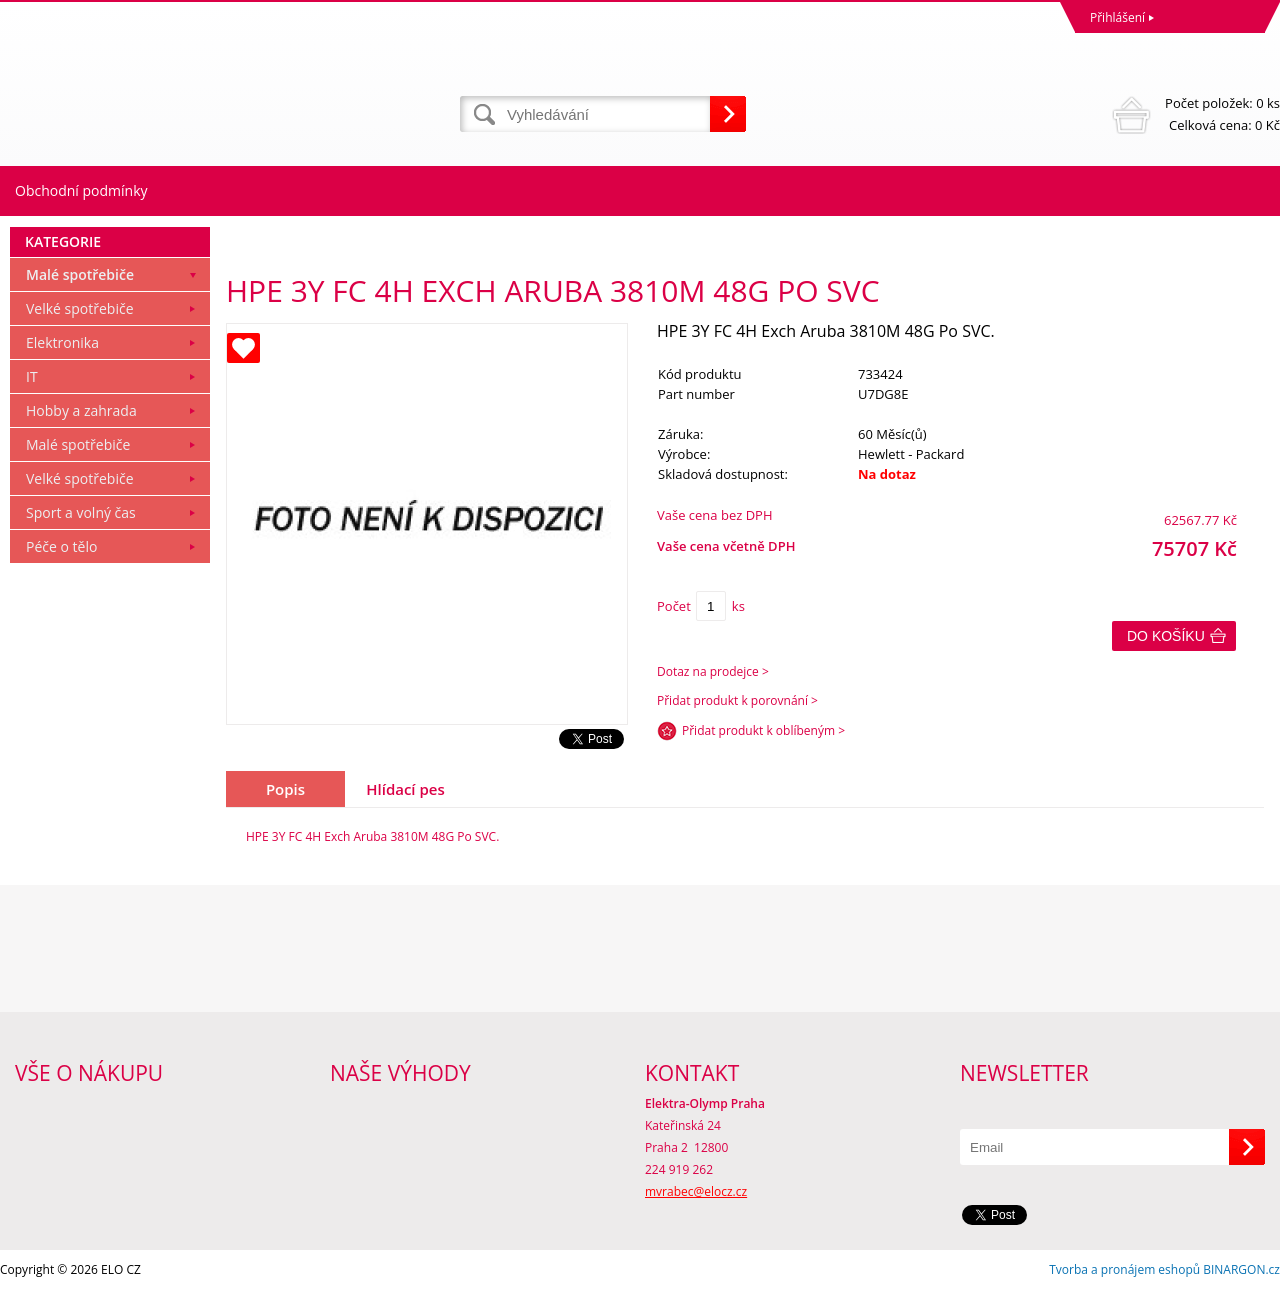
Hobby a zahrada (81, 410)
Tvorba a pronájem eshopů (1124, 1269)
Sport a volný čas (81, 512)
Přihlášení (1117, 17)
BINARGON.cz (1241, 1269)
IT (32, 376)
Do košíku (1166, 636)
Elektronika (62, 342)
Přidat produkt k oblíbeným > (763, 730)
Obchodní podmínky (81, 190)
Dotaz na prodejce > (713, 671)
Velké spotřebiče (80, 308)
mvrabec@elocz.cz (696, 1191)
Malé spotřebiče (80, 274)
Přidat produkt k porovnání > (737, 700)
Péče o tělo (61, 546)
